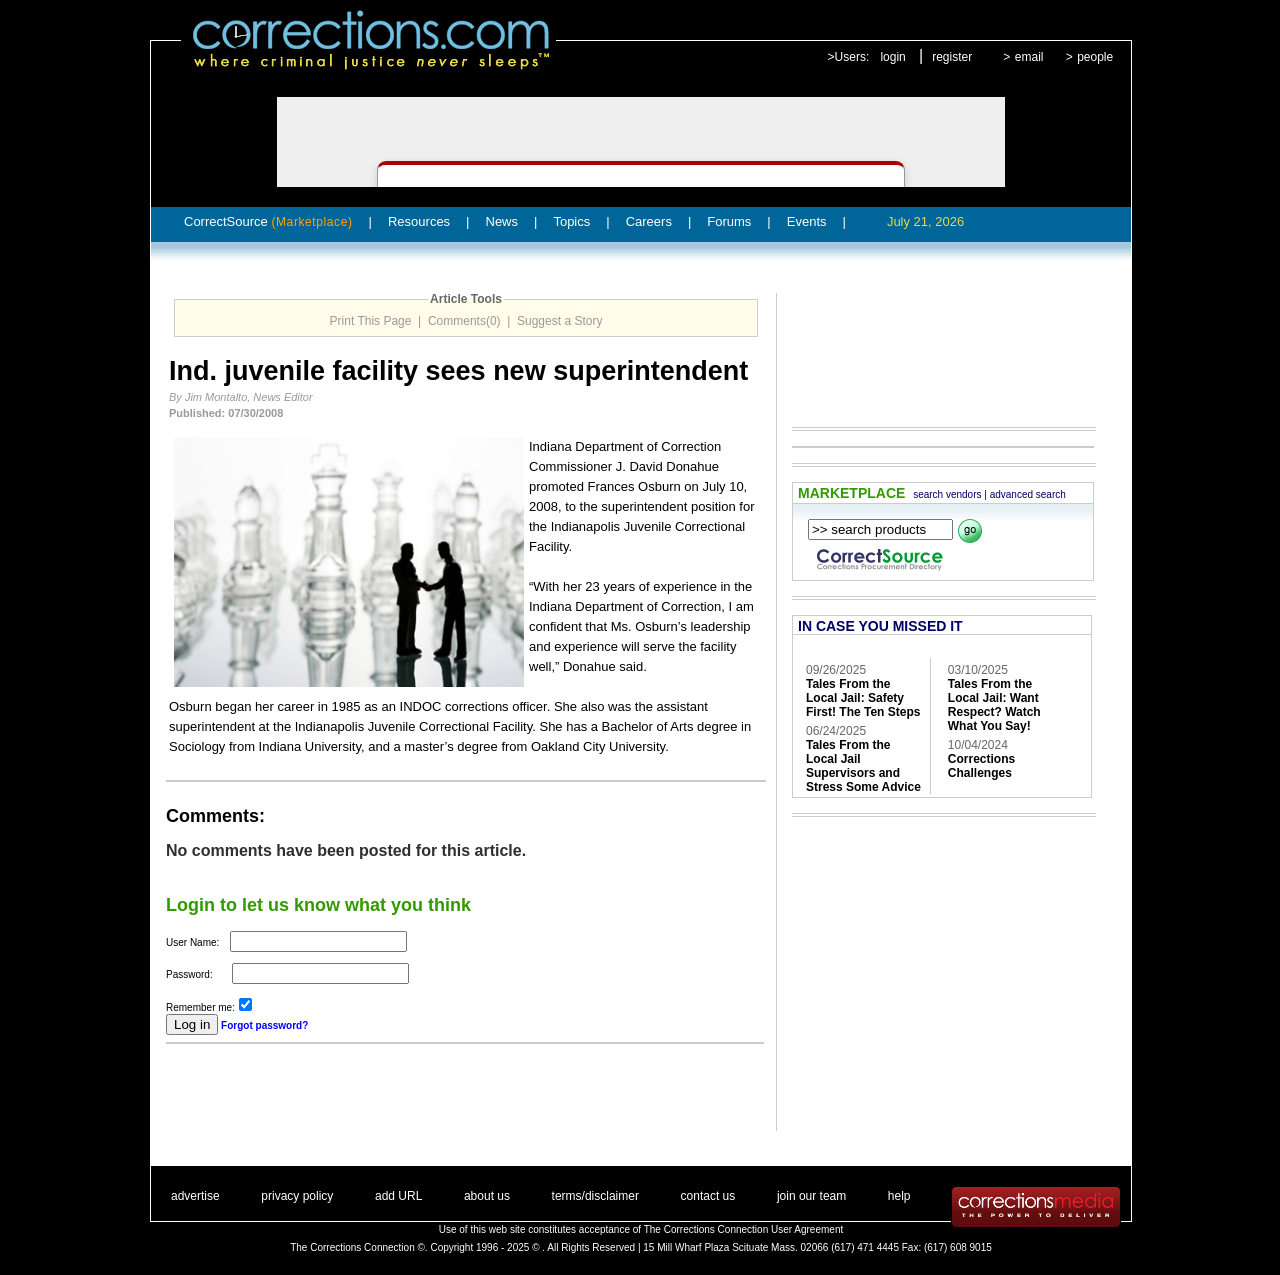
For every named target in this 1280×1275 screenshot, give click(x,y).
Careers (649, 221)
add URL (398, 1196)
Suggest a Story (559, 321)
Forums (729, 221)
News (502, 221)
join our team (811, 1196)
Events (807, 221)
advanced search (1028, 494)
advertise (195, 1196)
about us (487, 1196)
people (1095, 57)
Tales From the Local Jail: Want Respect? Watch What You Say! (994, 705)
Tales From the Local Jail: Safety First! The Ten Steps (863, 698)
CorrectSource (268, 221)
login (892, 57)
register (952, 57)
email (1029, 57)
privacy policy (297, 1196)
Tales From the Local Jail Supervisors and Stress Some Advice (863, 766)
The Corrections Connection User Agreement (744, 1229)
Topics (571, 221)
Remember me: (200, 1007)
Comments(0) (464, 321)
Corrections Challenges (981, 766)
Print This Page (371, 321)
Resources (419, 221)
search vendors (947, 494)
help (899, 1196)
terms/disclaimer (595, 1196)
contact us (708, 1196)
